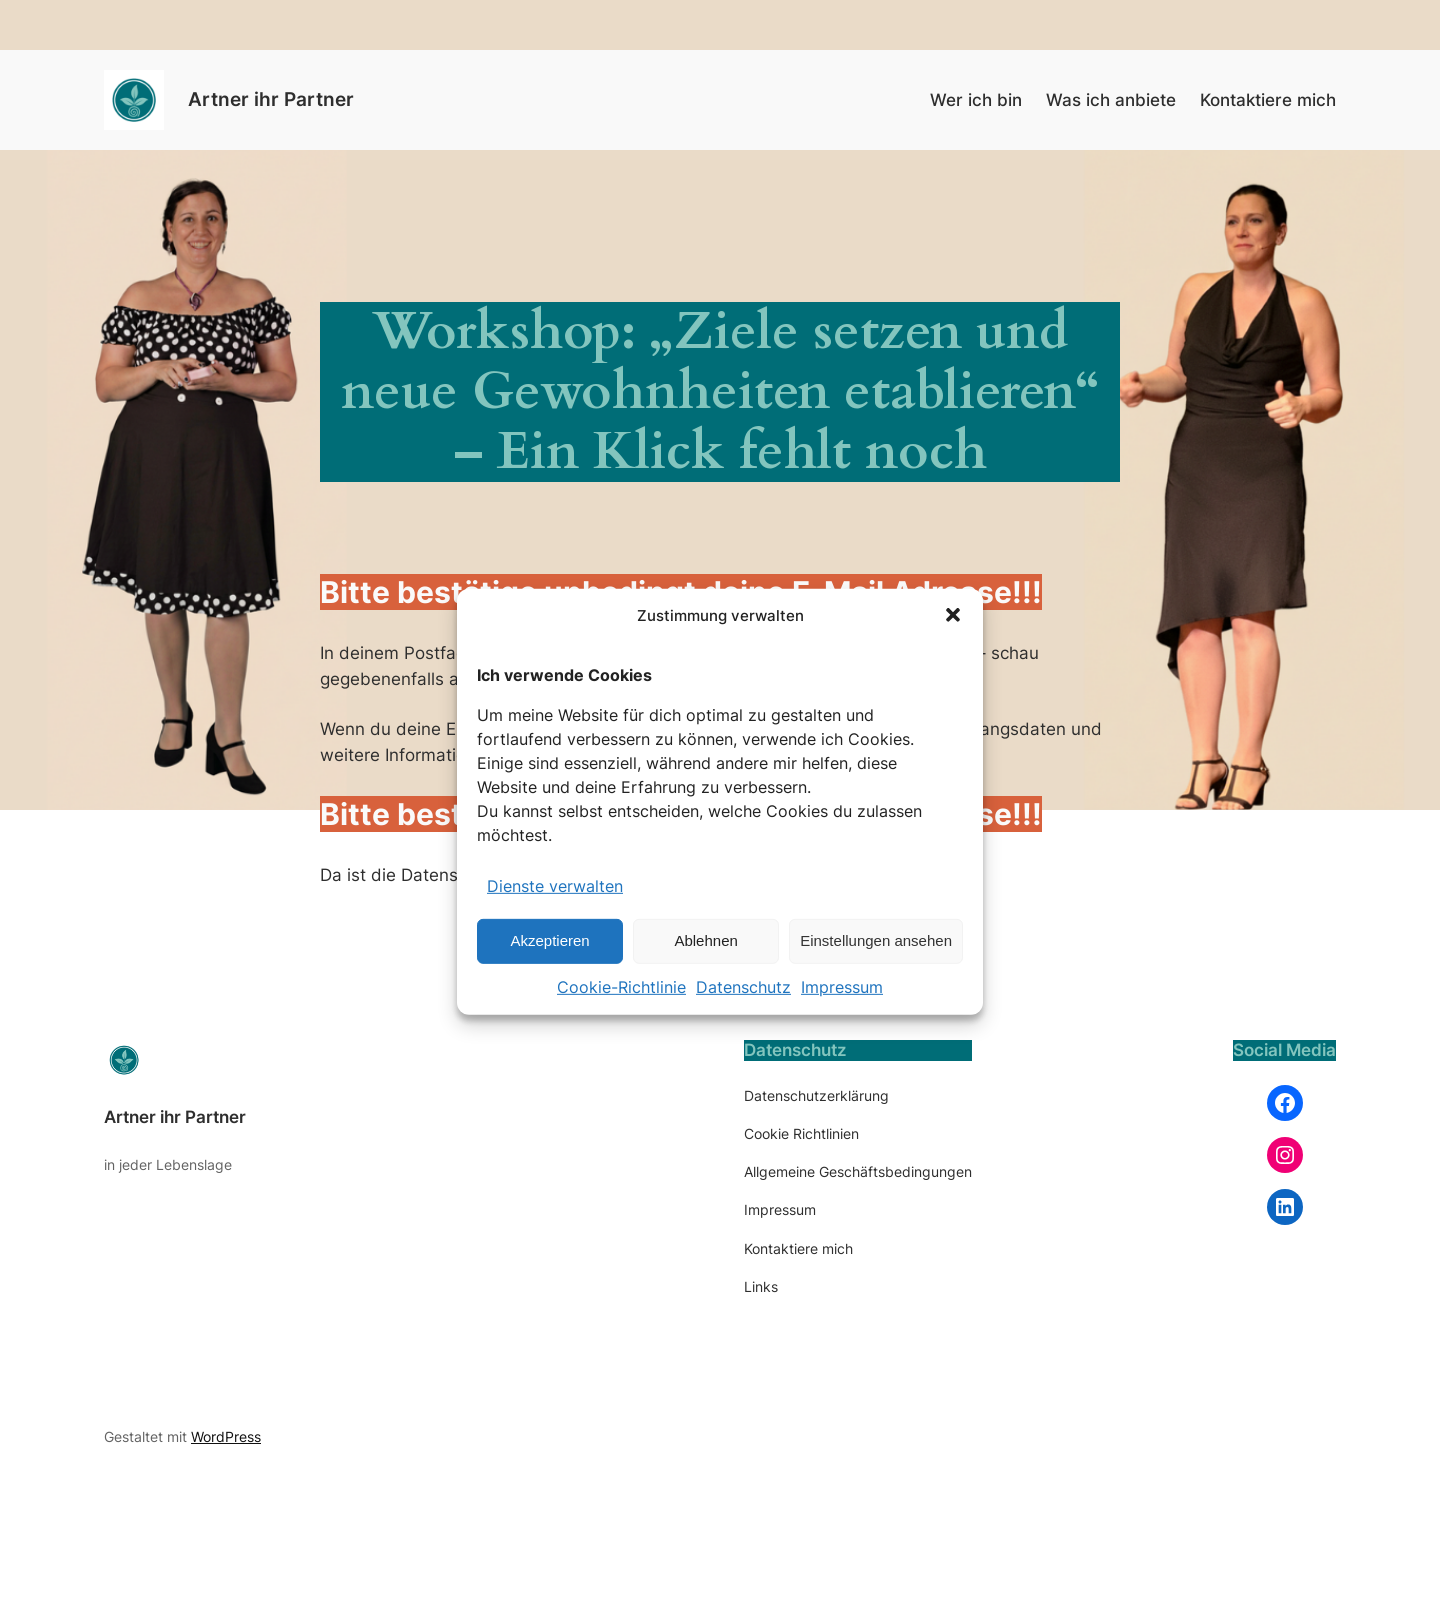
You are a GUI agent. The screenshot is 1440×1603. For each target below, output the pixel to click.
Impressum (842, 987)
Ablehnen (705, 940)
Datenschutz (743, 987)
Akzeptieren (549, 940)
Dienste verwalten (555, 886)
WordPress (226, 1436)
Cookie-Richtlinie (621, 987)
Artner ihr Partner (271, 99)
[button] (953, 615)
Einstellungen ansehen (876, 940)
